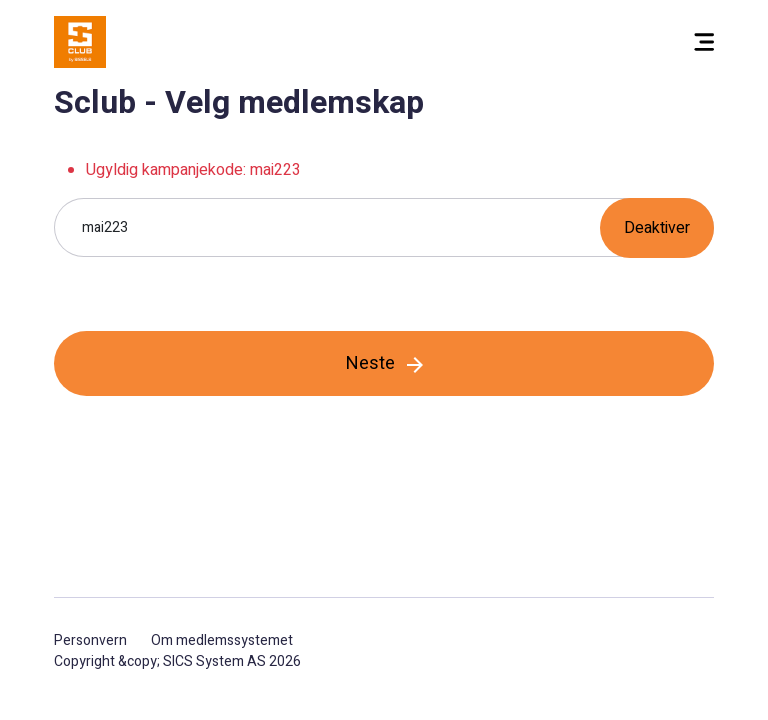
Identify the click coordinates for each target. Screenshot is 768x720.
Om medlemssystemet (222, 640)
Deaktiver (657, 228)
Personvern (90, 640)
